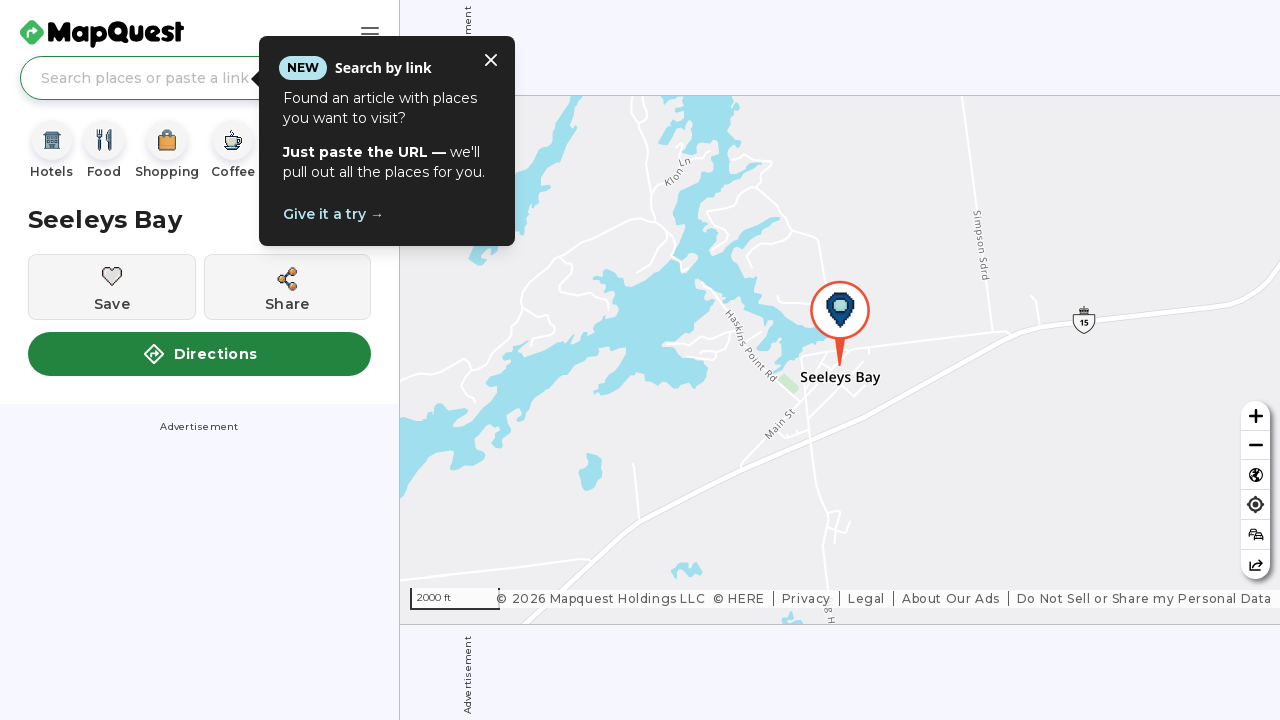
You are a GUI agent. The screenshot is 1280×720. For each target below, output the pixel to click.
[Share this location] (288, 287)
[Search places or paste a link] (199, 78)
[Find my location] (1255, 504)
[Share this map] (1255, 564)
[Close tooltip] (491, 60)
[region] (840, 360)
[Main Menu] (370, 34)
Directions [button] (200, 354)
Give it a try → (333, 214)
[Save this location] (112, 287)
